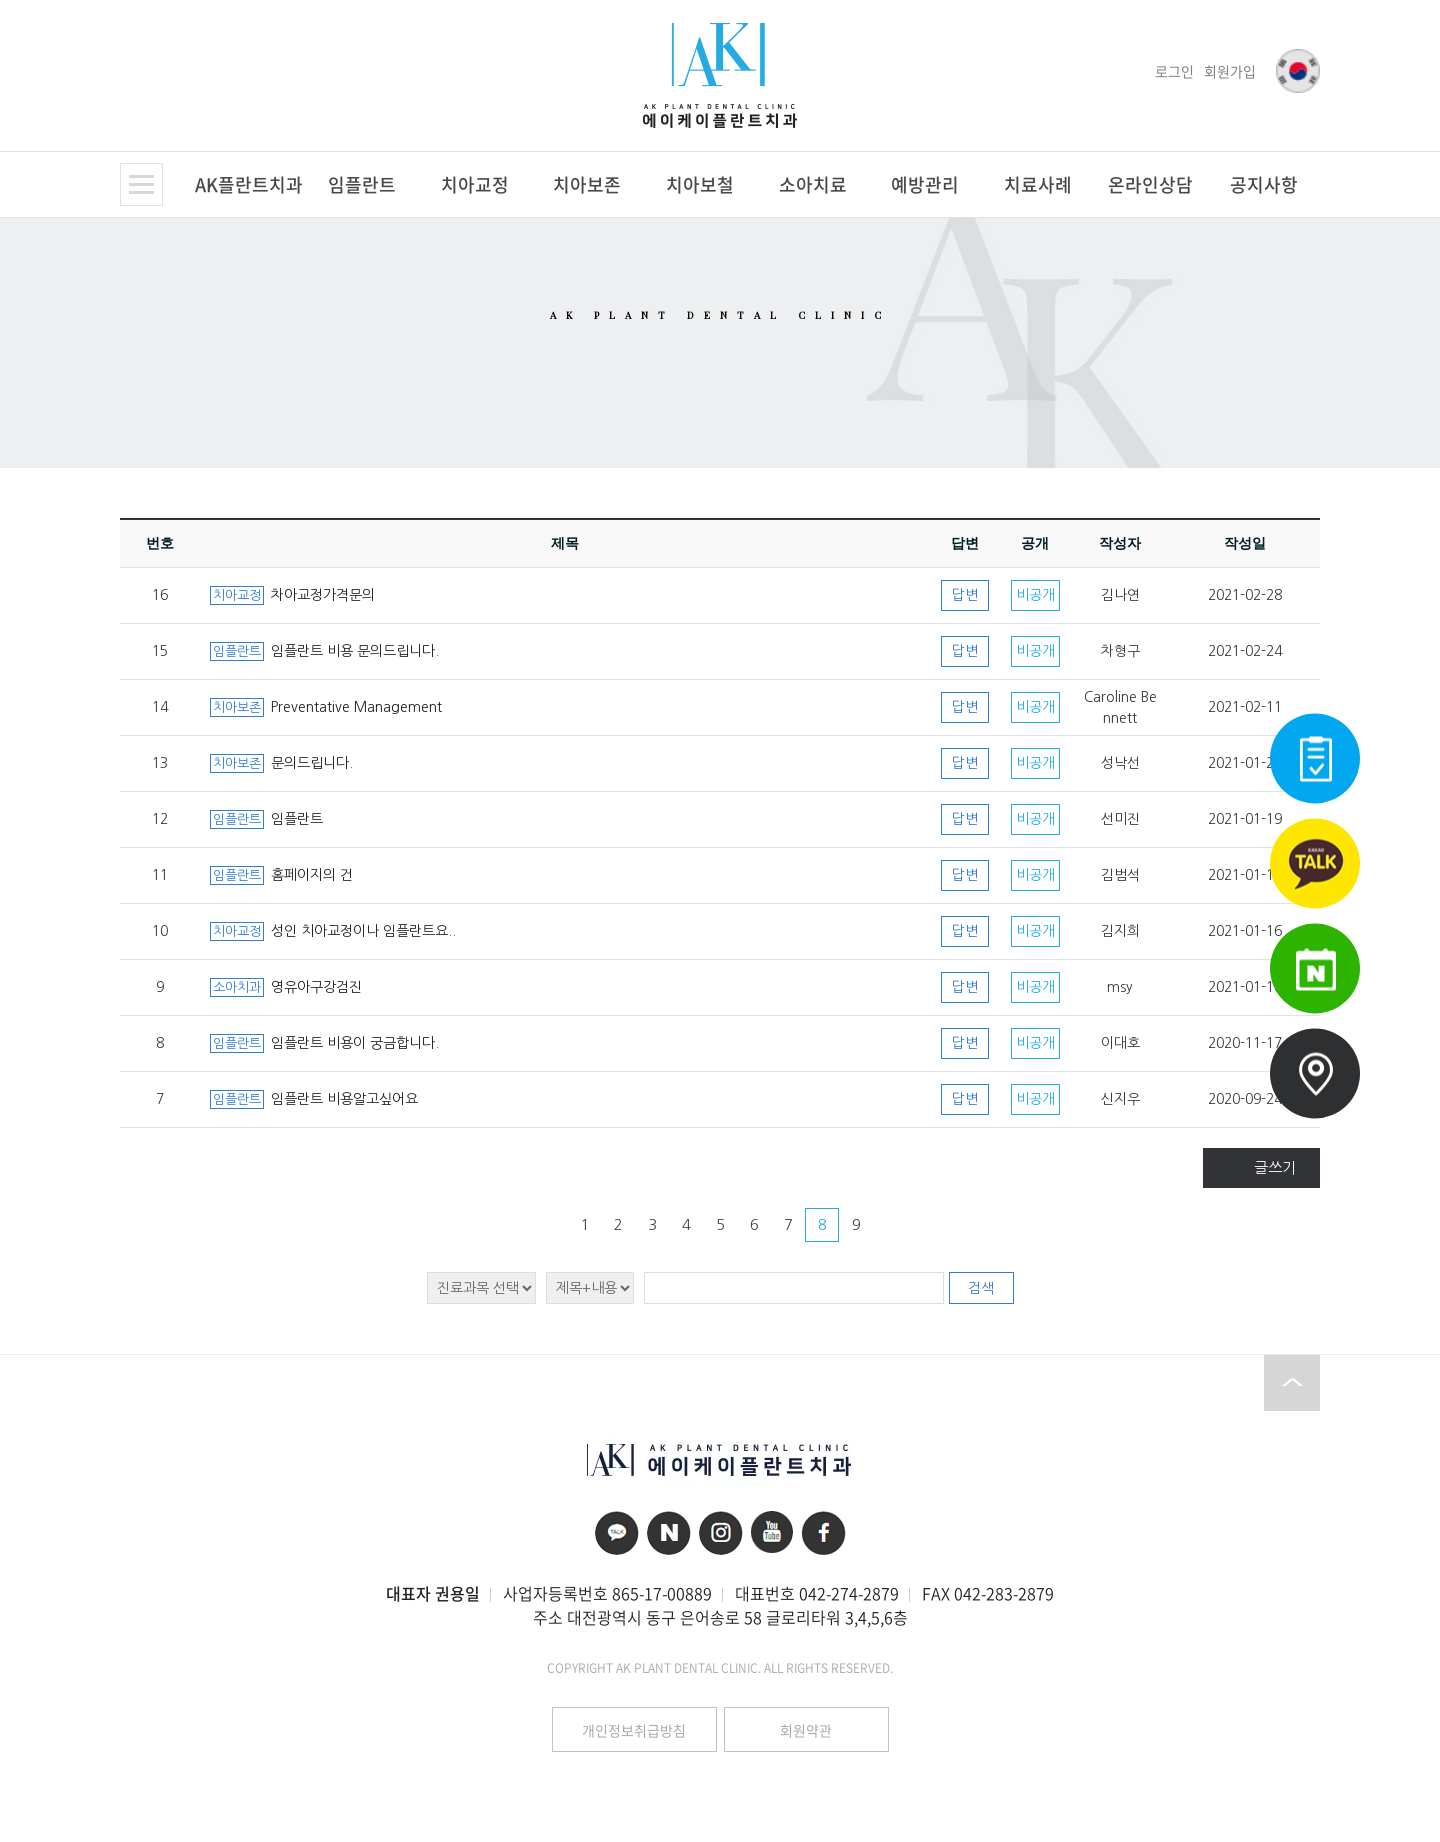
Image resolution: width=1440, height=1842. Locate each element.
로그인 (1174, 71)
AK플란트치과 (249, 184)
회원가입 (1230, 71)
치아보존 (587, 184)
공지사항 (1264, 184)
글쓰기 (1275, 1167)
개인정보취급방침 (634, 1730)
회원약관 (806, 1730)
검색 (981, 1288)
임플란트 (362, 184)
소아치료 (813, 184)
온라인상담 (1150, 184)
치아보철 (700, 184)
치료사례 (1038, 184)
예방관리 (925, 184)
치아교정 (475, 184)
